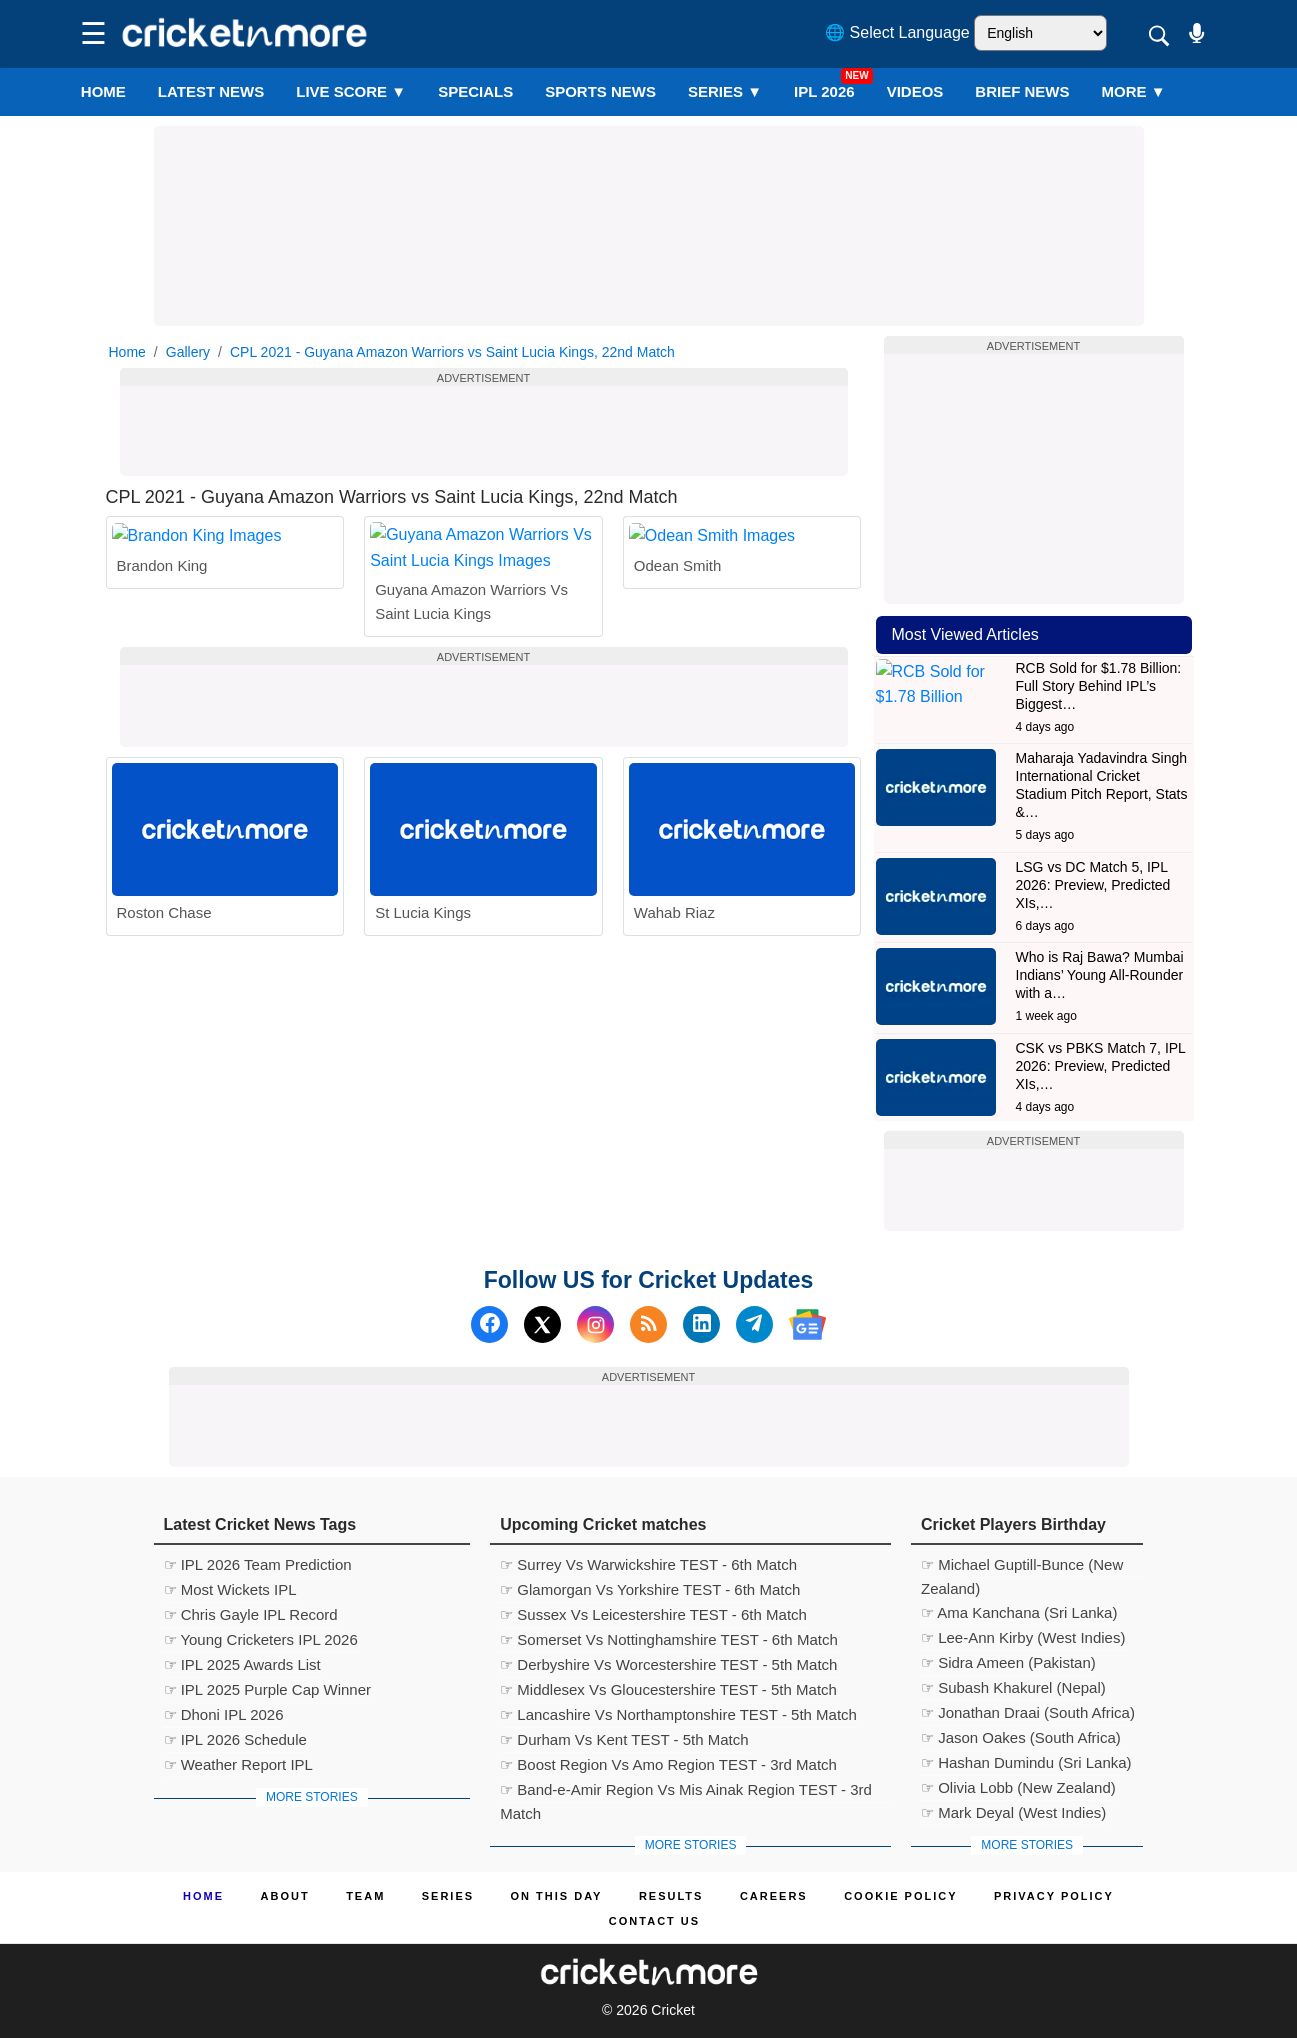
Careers (774, 1896)
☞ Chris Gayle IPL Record (251, 1614)
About (285, 1896)
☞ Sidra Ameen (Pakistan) (1008, 1662)
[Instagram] (595, 1324)
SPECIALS (475, 91)
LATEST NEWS (211, 91)
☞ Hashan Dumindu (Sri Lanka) (1026, 1762)
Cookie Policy (900, 1896)
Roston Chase (164, 994)
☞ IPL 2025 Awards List (242, 1664)
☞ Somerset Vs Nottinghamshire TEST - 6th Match (669, 1639)
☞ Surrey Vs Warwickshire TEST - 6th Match (648, 1564)
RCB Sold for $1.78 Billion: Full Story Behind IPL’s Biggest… (1099, 686)
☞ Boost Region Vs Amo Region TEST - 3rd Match (668, 1764)
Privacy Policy (1054, 1896)
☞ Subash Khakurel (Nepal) (1013, 1687)
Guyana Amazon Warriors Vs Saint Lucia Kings (471, 683)
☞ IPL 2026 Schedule (235, 1739)
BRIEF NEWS (1022, 91)
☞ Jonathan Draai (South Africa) (1028, 1712)
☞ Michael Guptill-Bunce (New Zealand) (1022, 1567)
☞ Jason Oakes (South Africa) (1021, 1737)
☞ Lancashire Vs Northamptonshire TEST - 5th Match (678, 1714)
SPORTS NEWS (600, 91)
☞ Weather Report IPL (238, 1764)
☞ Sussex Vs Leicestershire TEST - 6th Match (653, 1614)
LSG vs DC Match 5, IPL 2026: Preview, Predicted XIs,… (1093, 885)
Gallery (188, 352)
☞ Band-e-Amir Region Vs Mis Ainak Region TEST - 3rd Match (686, 1792)
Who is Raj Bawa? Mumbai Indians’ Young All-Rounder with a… (1100, 975)
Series (725, 91)
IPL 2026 (824, 91)
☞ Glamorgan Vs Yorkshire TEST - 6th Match (650, 1589)
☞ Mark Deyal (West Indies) (1013, 1812)
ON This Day (557, 1896)
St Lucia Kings (423, 994)
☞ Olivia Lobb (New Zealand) (1018, 1787)
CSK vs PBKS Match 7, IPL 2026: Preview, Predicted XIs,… (1101, 1066)
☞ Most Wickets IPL (230, 1589)
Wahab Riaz (674, 994)
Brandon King (162, 671)
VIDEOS (915, 91)
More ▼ (1134, 91)
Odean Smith (678, 671)
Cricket (673, 2010)
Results (671, 1896)
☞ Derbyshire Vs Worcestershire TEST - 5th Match (668, 1664)
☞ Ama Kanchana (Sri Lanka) (1019, 1612)
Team (365, 1896)
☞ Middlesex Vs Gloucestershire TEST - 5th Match (668, 1689)
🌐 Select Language (897, 32)
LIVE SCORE (351, 91)
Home (103, 91)
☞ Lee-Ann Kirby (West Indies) (1023, 1637)
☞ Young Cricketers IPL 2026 (261, 1639)
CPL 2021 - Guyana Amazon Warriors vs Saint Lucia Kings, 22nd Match (452, 352)
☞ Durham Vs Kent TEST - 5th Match (624, 1739)
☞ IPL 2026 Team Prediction (258, 1564)
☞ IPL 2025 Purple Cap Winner (268, 1689)
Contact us (654, 1921)
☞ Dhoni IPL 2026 (224, 1714)
